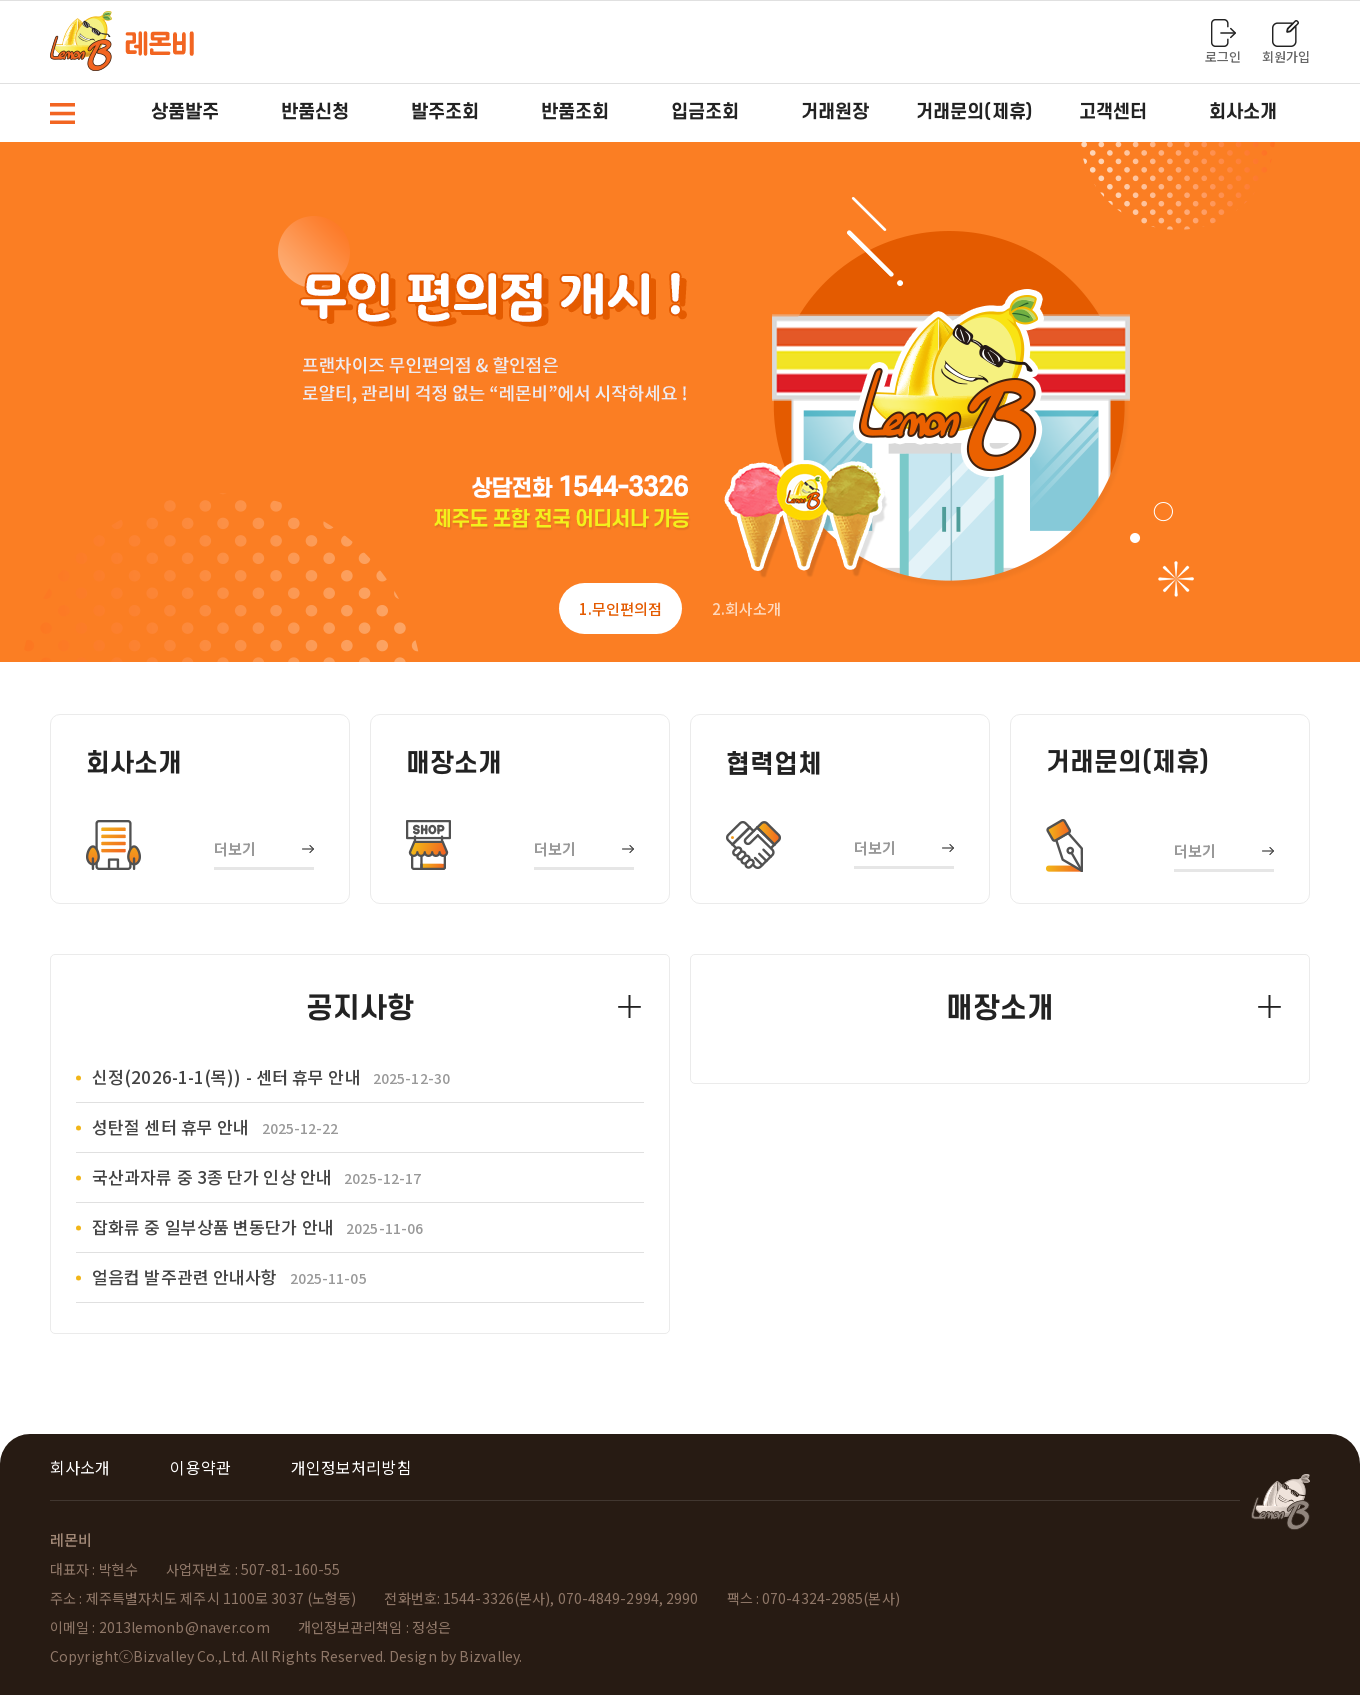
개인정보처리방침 (351, 1467)
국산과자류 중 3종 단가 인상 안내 (256, 1176)
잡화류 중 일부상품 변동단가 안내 (257, 1226)
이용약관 (200, 1467)
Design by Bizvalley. (455, 1656)
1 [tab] (620, 608)
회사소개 (80, 1467)
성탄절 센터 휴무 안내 (215, 1126)
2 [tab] (746, 608)
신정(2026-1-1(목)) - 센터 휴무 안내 (271, 1076)
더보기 (235, 848)
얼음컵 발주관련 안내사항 (229, 1276)
